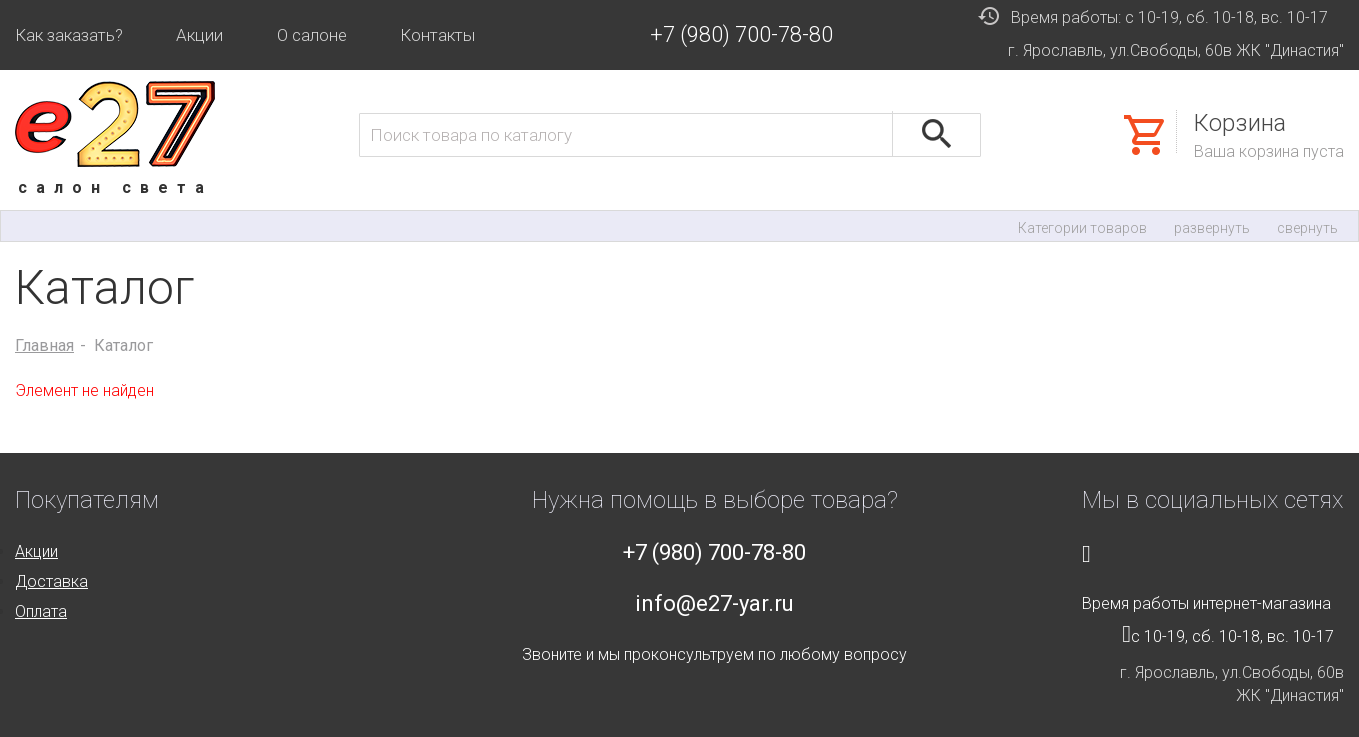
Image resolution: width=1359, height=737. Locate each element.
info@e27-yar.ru (714, 603)
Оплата (41, 611)
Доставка (51, 581)
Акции (199, 35)
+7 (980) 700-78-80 (741, 34)
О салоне (312, 35)
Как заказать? (69, 35)
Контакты (437, 35)
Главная (44, 345)
